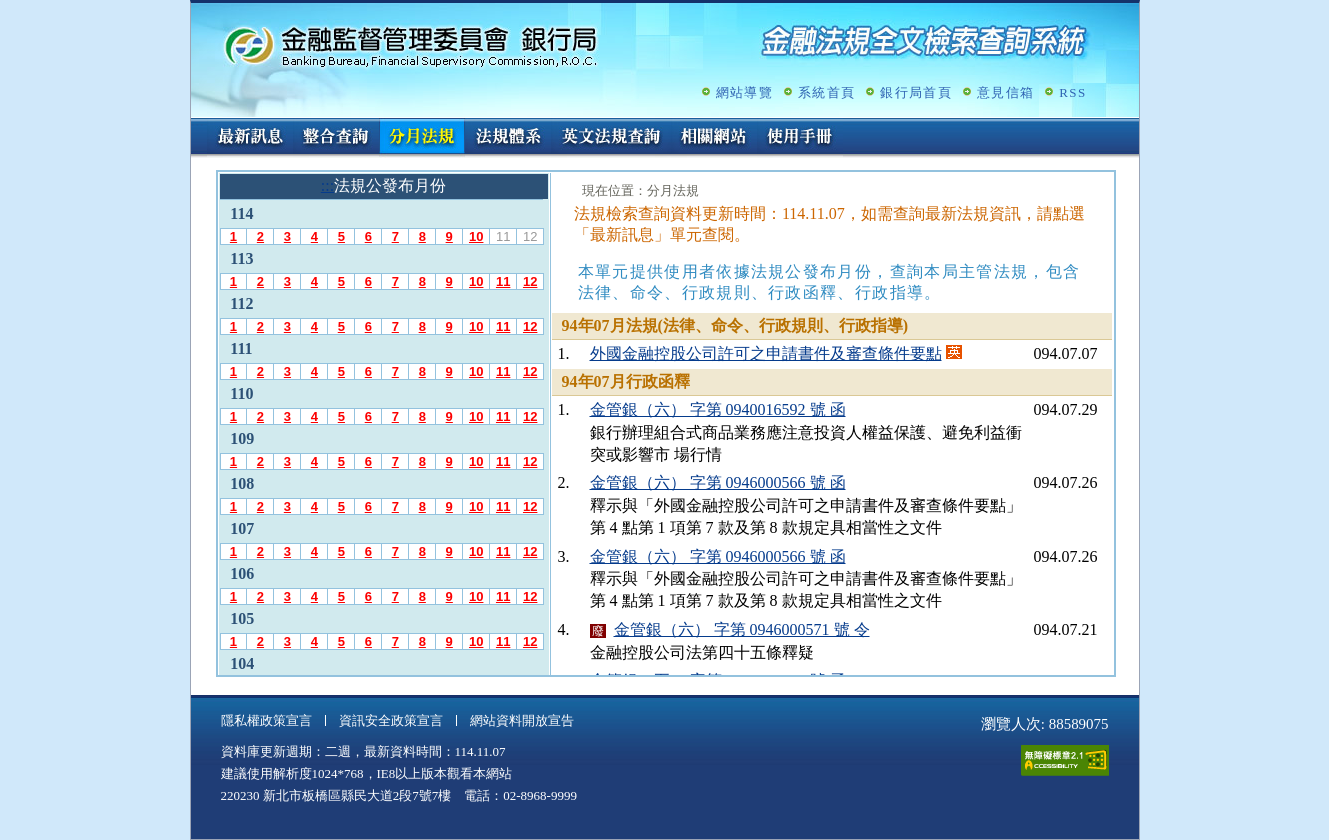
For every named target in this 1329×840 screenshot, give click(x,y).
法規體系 (508, 138)
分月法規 (422, 138)
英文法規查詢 (611, 138)
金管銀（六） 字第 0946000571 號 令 (742, 629)
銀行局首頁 (916, 92)
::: (197, 126)
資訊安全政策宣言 (391, 720)
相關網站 (714, 138)
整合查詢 (336, 138)
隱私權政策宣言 (266, 720)
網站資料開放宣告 (522, 720)
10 (476, 236)
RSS (1072, 92)
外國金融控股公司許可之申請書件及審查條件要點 (766, 353)
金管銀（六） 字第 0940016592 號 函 (718, 409)
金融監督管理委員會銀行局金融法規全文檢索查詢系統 (411, 45)
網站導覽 (744, 92)
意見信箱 (1005, 92)
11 (503, 281)
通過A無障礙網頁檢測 (1065, 760)
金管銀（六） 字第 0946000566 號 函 (718, 482)
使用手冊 (800, 138)
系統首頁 (826, 92)
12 (530, 281)
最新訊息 (250, 138)
